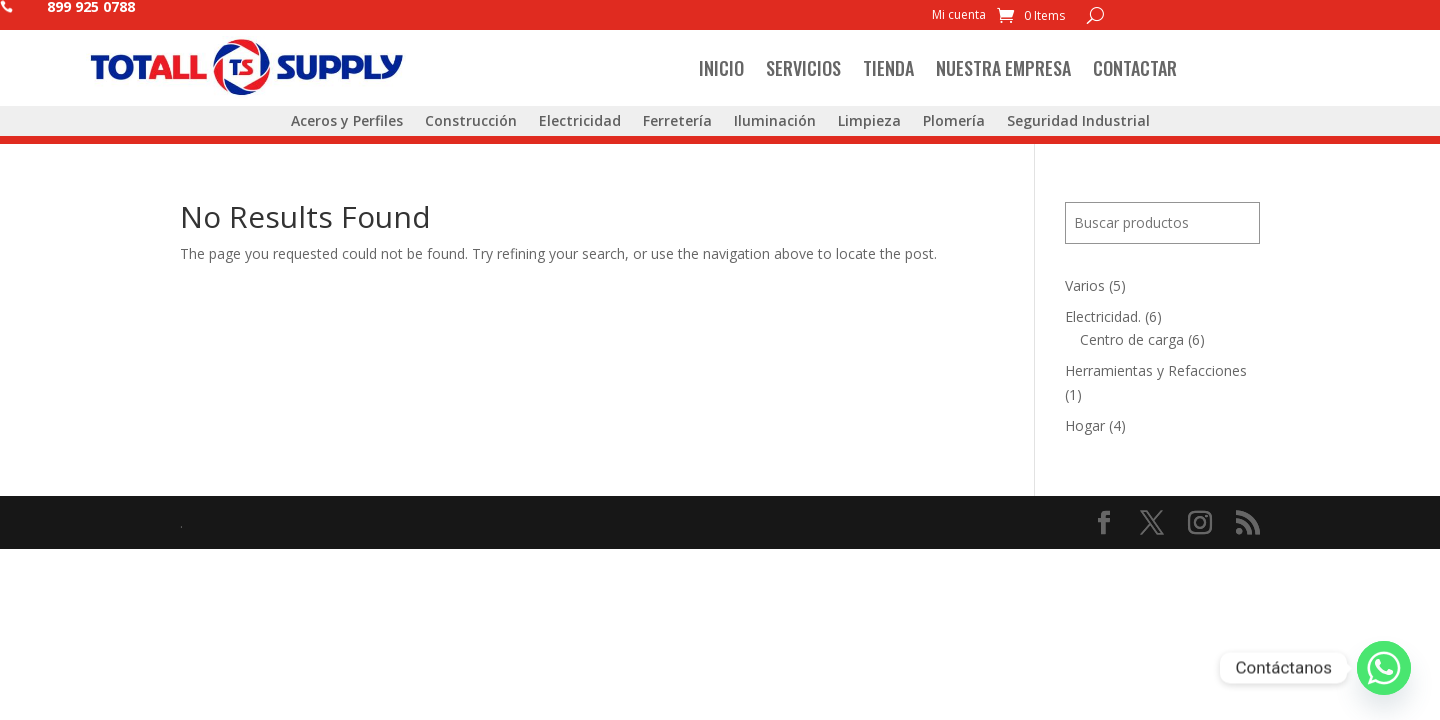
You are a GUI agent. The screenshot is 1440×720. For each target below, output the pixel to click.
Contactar (1135, 68)
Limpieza (869, 122)
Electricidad (580, 122)
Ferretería (677, 122)
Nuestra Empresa (1003, 68)
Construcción (471, 122)
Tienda (888, 68)
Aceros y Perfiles (347, 122)
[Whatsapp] (1384, 668)
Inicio (721, 68)
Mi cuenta (959, 15)
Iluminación (775, 122)
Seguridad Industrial (1078, 122)
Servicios (803, 68)
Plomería (954, 122)
